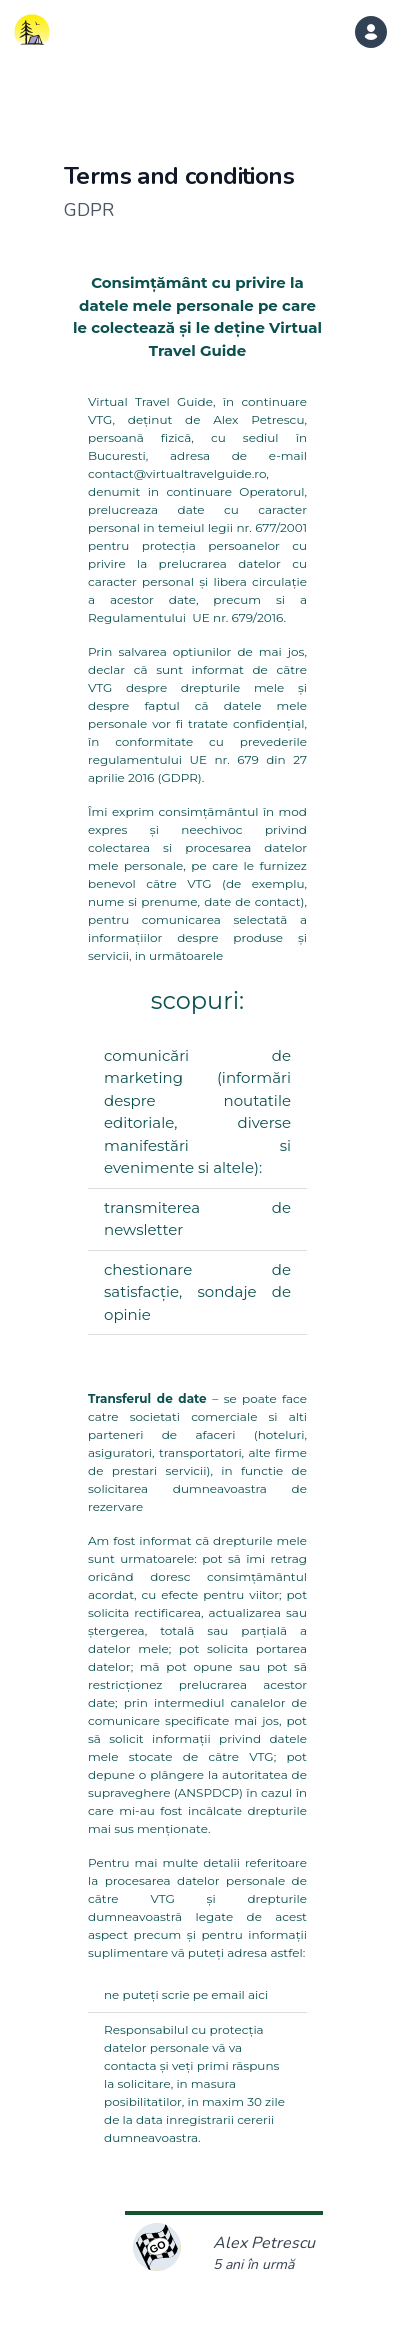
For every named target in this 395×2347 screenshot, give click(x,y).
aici (258, 1994)
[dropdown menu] (371, 32)
